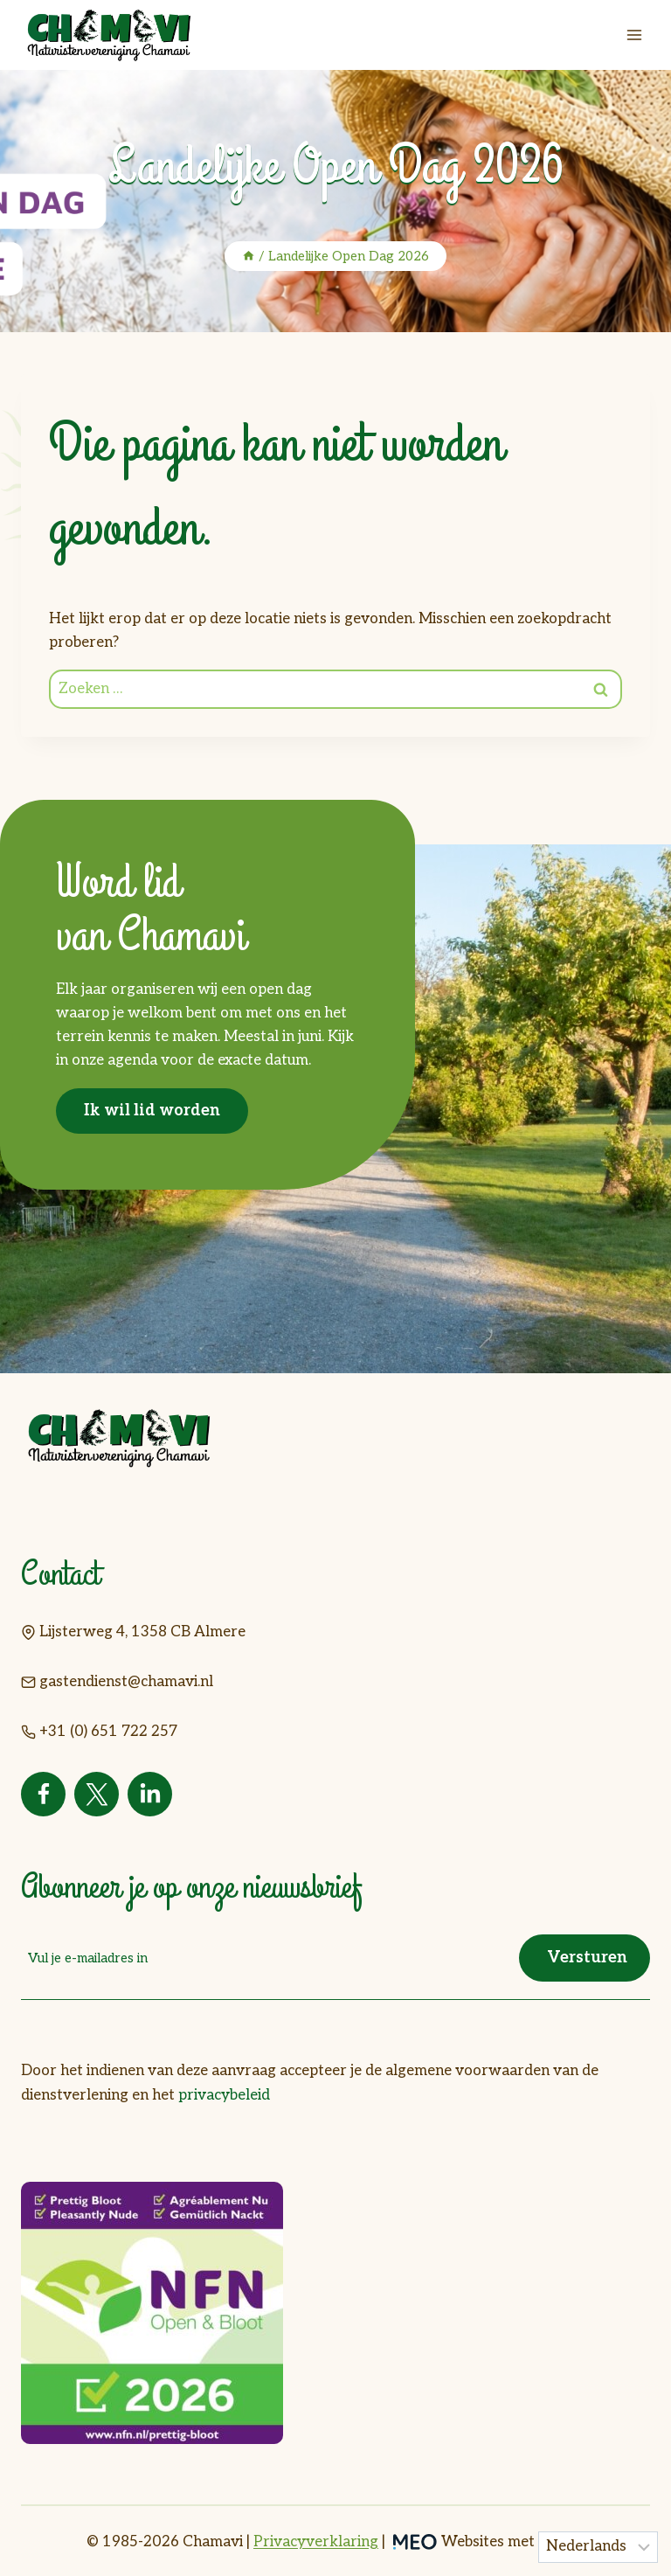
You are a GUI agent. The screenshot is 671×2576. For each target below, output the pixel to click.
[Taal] (598, 2547)
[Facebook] (43, 1794)
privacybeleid (224, 2093)
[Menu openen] (634, 34)
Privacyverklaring (315, 2540)
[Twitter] (96, 1794)
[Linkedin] (150, 1794)
